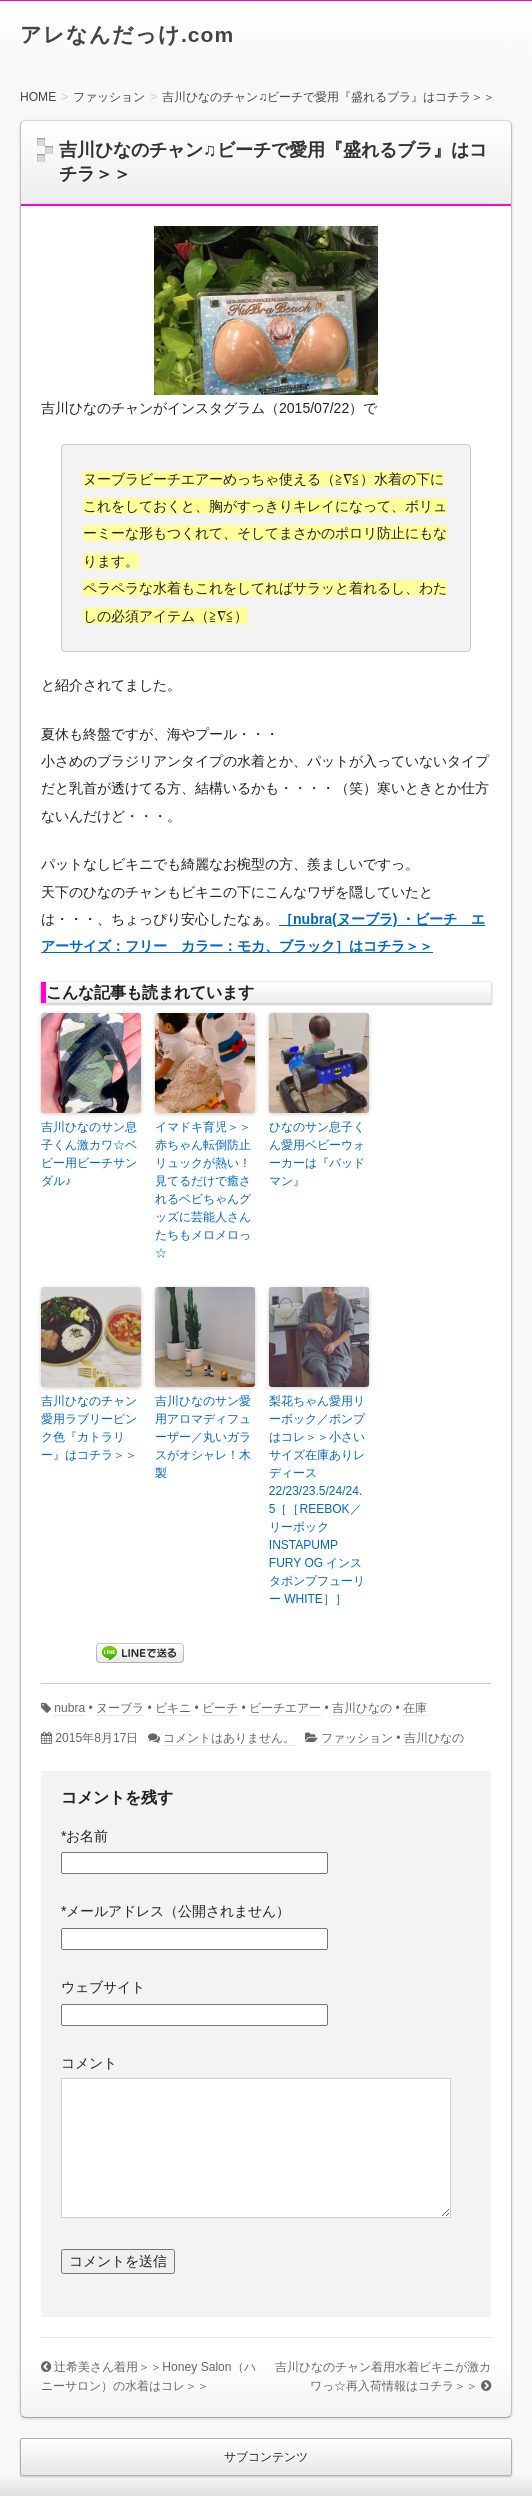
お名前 (84, 1836)
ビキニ (173, 1708)
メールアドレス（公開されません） (175, 1911)
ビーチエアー (285, 1708)
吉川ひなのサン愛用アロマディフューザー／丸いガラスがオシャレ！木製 (203, 1437)
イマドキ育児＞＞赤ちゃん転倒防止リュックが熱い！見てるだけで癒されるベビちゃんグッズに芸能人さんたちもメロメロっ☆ (203, 1190)
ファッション (357, 1738)
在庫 (415, 1708)
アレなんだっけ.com (127, 34)
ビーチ (220, 1708)
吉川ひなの (362, 1708)
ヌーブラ (120, 1708)
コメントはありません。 (229, 1738)
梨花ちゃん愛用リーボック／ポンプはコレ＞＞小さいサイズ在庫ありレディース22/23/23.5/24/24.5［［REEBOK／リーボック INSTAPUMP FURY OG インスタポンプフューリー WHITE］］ (317, 1500)
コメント (89, 2063)
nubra (69, 1708)
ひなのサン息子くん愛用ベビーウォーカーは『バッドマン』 (317, 1154)
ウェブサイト (103, 1987)
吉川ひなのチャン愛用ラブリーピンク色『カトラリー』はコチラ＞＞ (89, 1428)
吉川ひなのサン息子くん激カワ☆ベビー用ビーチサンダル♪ (89, 1154)
